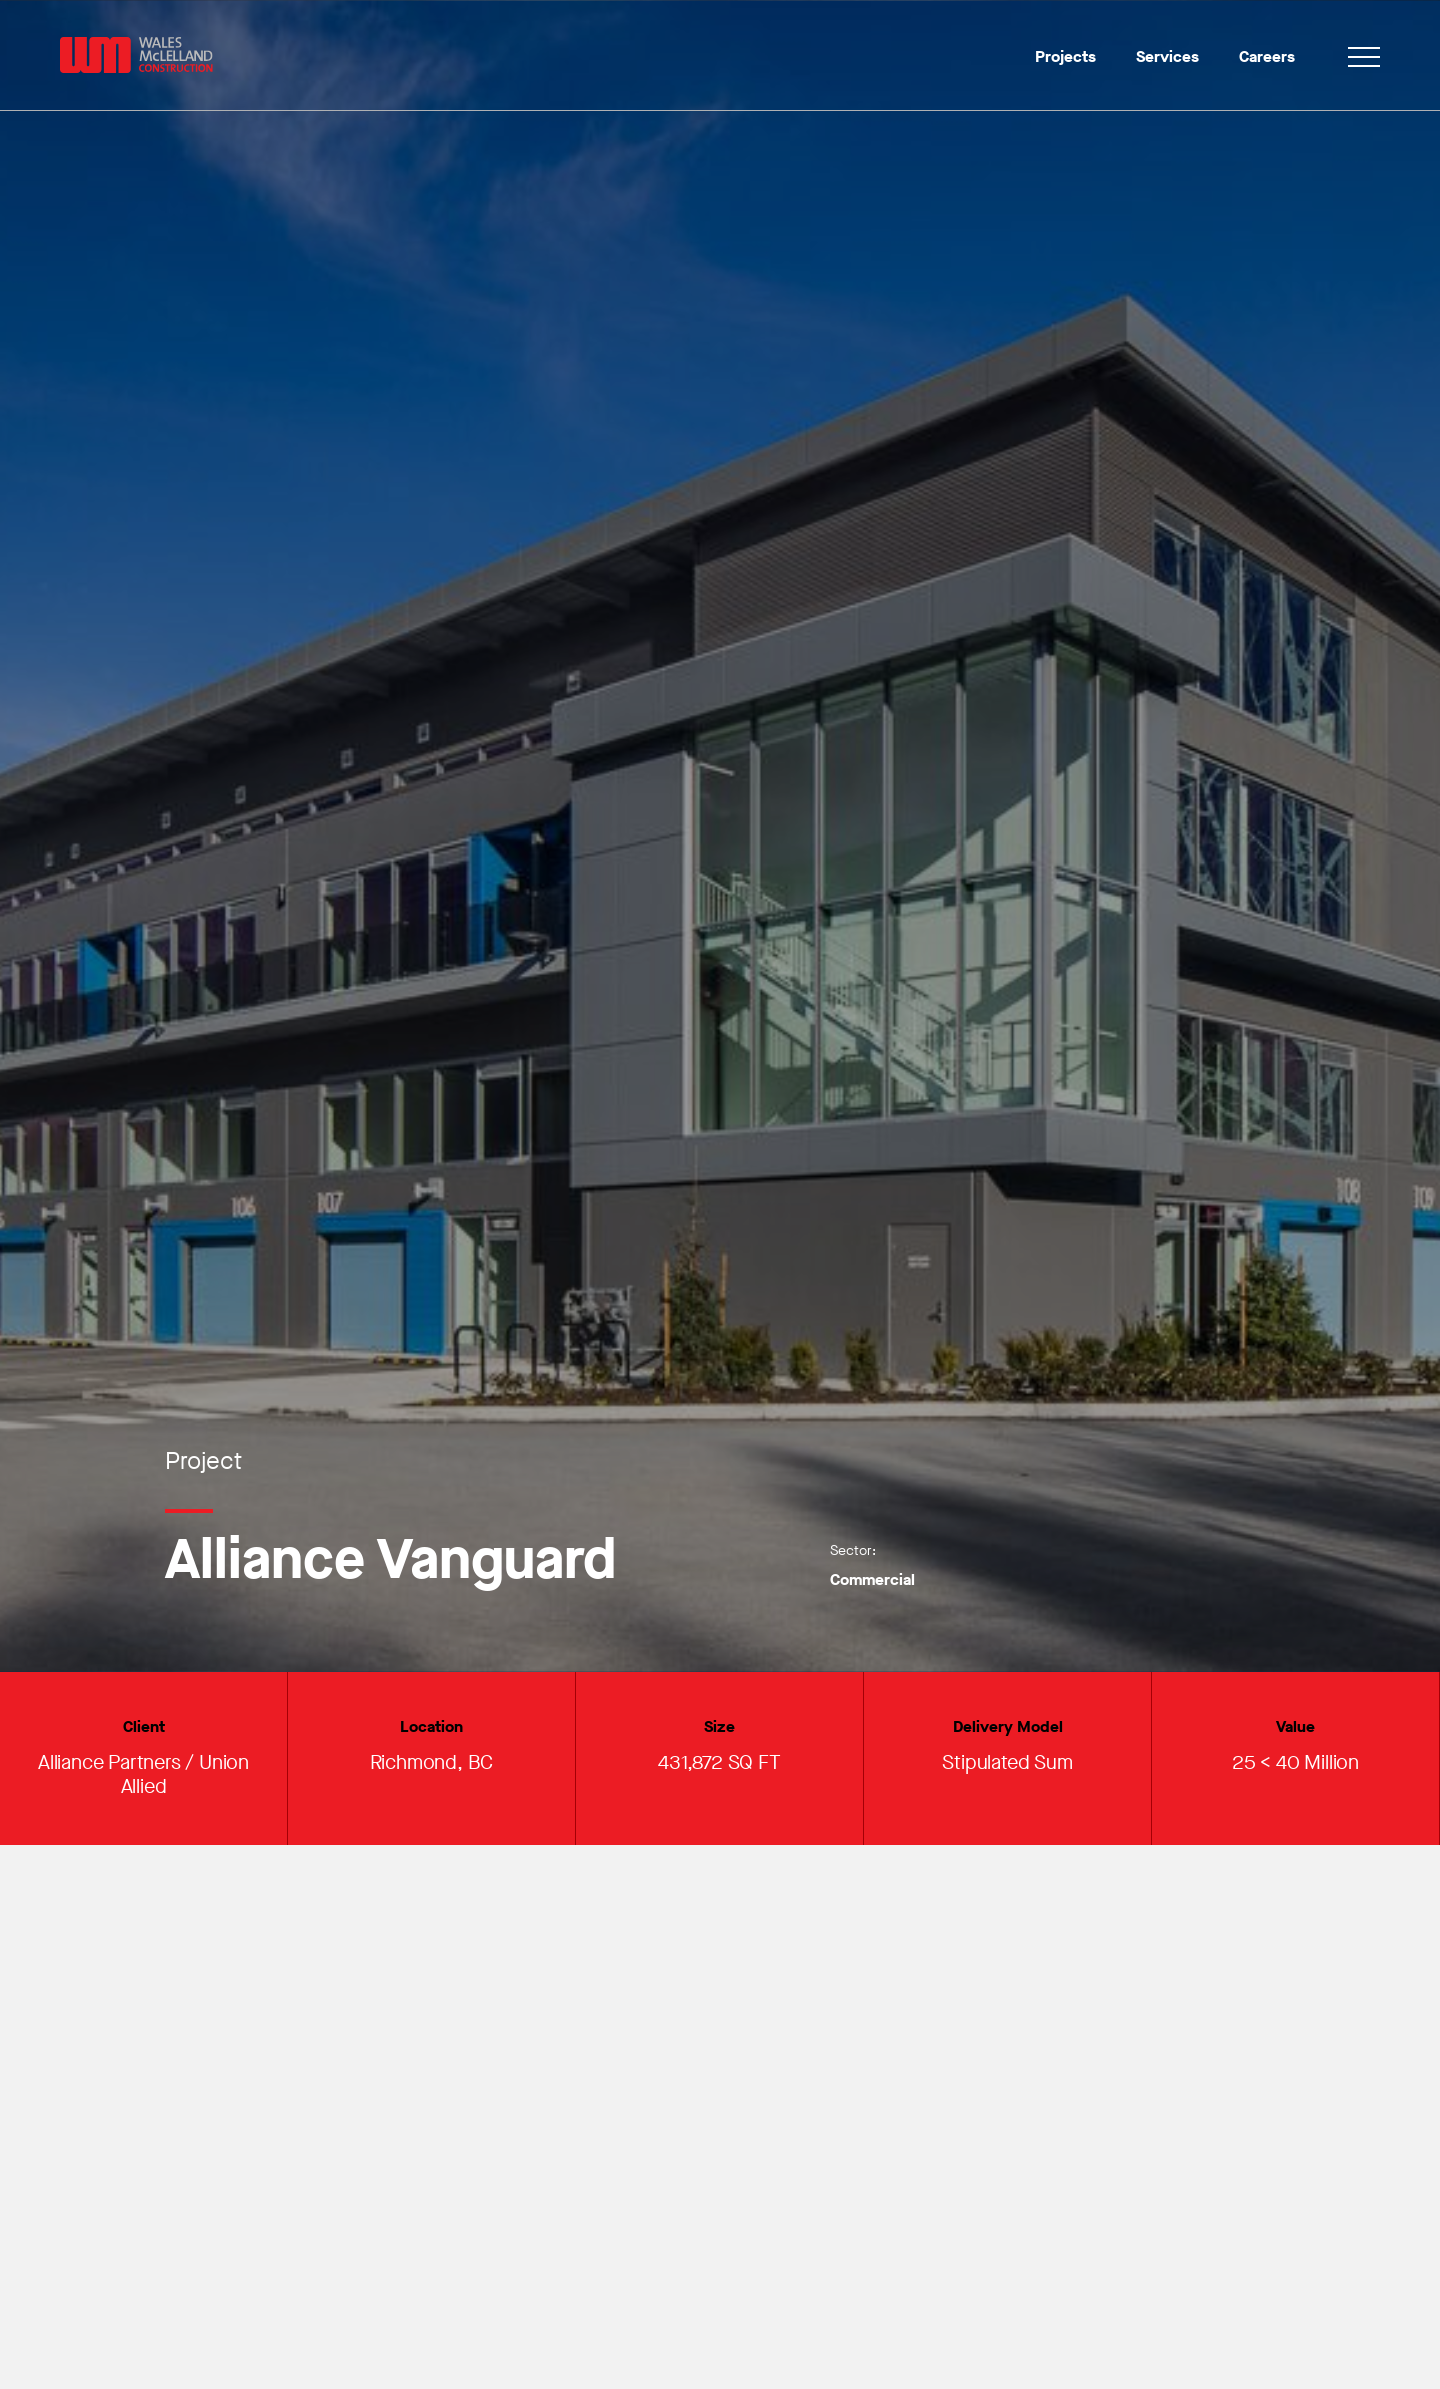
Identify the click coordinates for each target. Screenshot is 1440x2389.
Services (1167, 56)
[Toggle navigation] (1364, 60)
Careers (1267, 56)
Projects (1065, 56)
